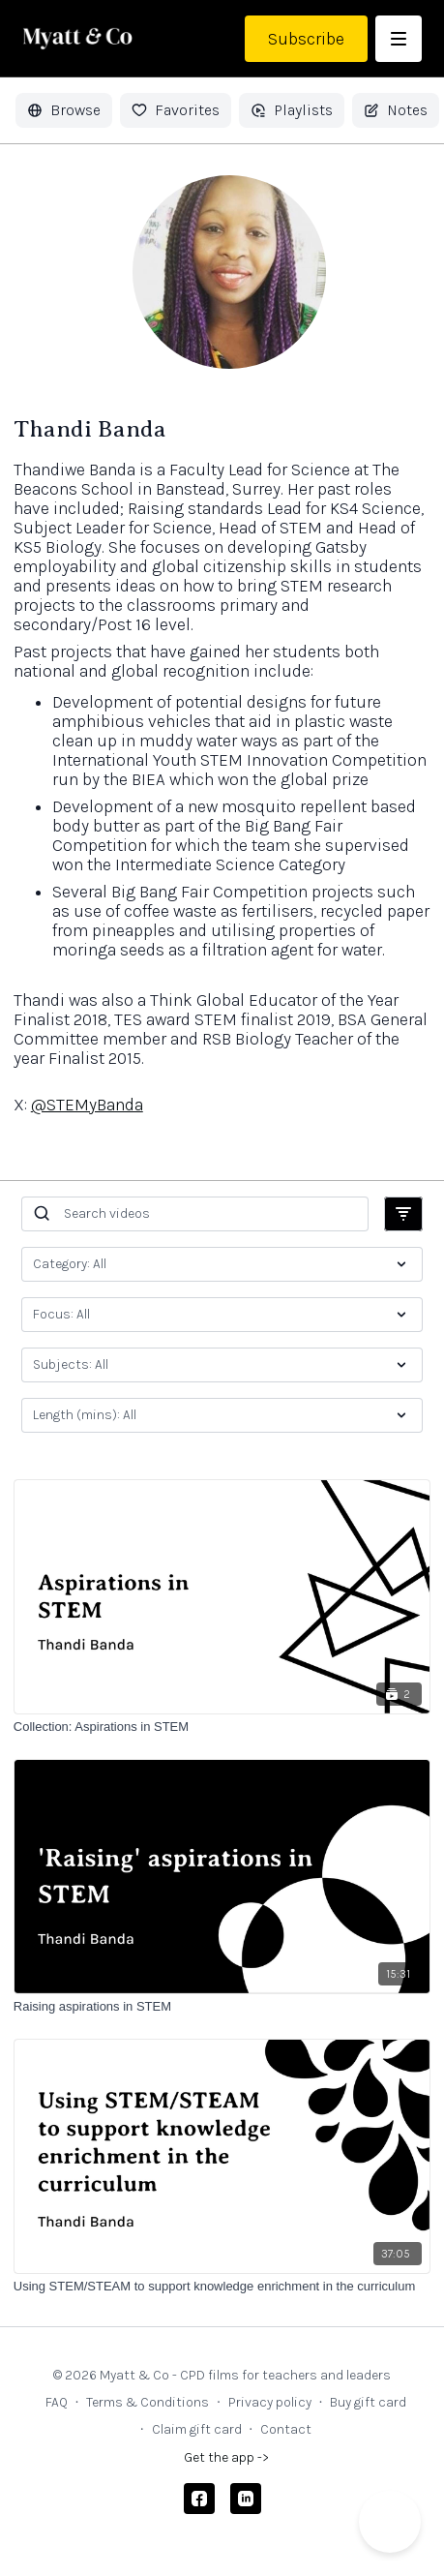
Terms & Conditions (147, 2402)
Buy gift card (368, 2402)
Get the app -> (226, 2457)
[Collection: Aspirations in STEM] (222, 1727)
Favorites (176, 110)
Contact (285, 2429)
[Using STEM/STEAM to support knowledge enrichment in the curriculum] (222, 2286)
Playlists (292, 110)
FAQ (56, 2402)
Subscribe (306, 38)
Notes (396, 110)
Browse (64, 110)
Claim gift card (197, 2429)
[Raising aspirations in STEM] (222, 2006)
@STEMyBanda (87, 1104)
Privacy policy (269, 2402)
